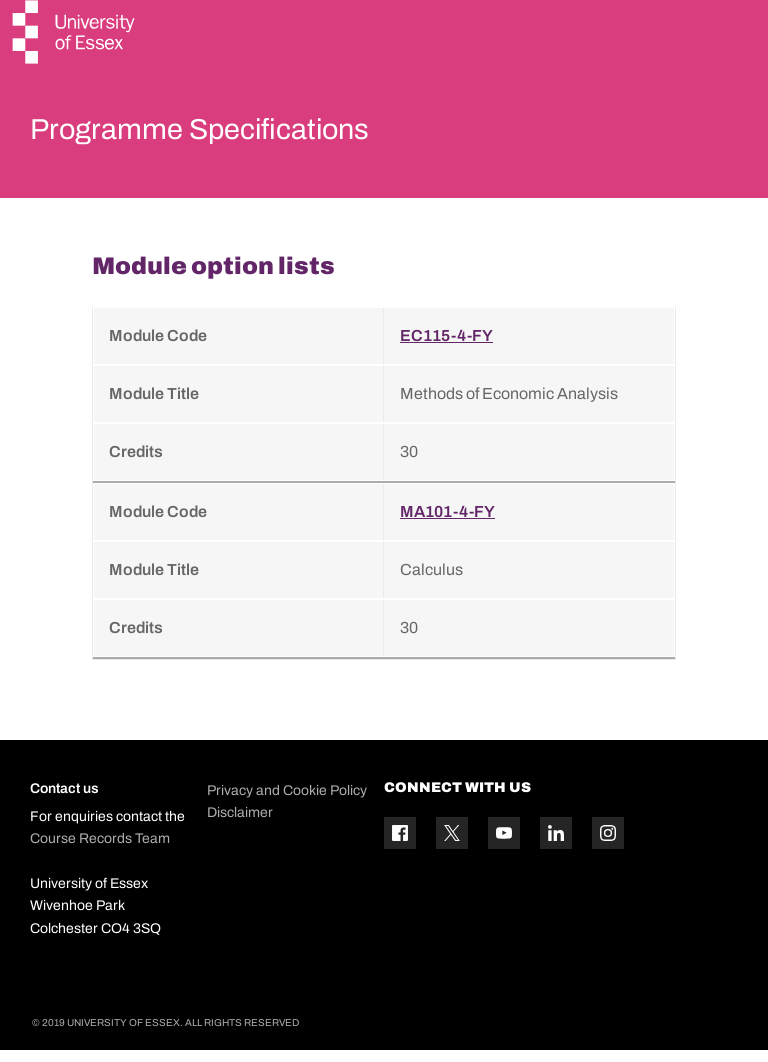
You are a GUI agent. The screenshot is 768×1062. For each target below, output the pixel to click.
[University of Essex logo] (75, 34)
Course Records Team (100, 850)
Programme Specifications (242, 134)
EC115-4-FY (446, 348)
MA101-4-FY (447, 524)
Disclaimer (240, 825)
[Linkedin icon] (556, 845)
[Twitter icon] (452, 845)
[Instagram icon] (608, 845)
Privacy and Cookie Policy (287, 803)
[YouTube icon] (504, 845)
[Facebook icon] (400, 845)
